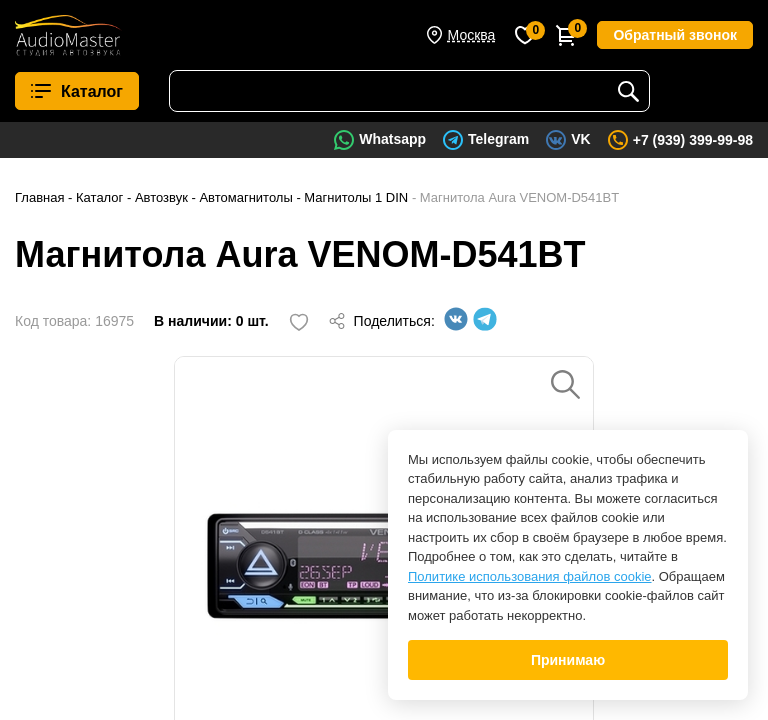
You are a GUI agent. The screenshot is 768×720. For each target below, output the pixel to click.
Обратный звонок (675, 35)
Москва (472, 35)
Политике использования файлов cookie (530, 576)
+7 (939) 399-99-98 (693, 140)
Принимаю (568, 660)
